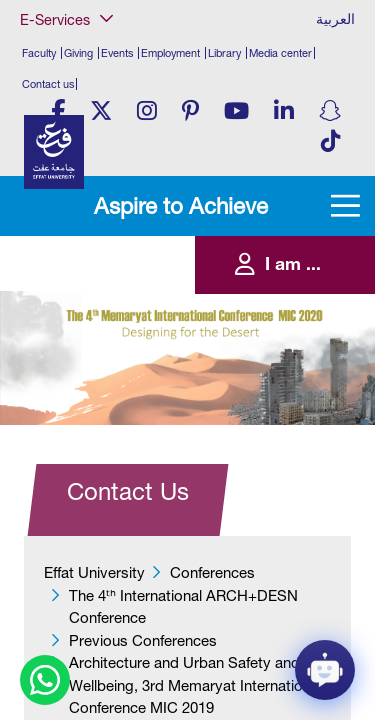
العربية (335, 19)
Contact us (48, 84)
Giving (78, 53)
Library (224, 53)
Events (117, 53)
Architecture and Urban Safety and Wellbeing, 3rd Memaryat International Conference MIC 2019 (195, 685)
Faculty (39, 53)
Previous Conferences (143, 640)
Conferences (212, 572)
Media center (280, 53)
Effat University (94, 572)
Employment (170, 53)
